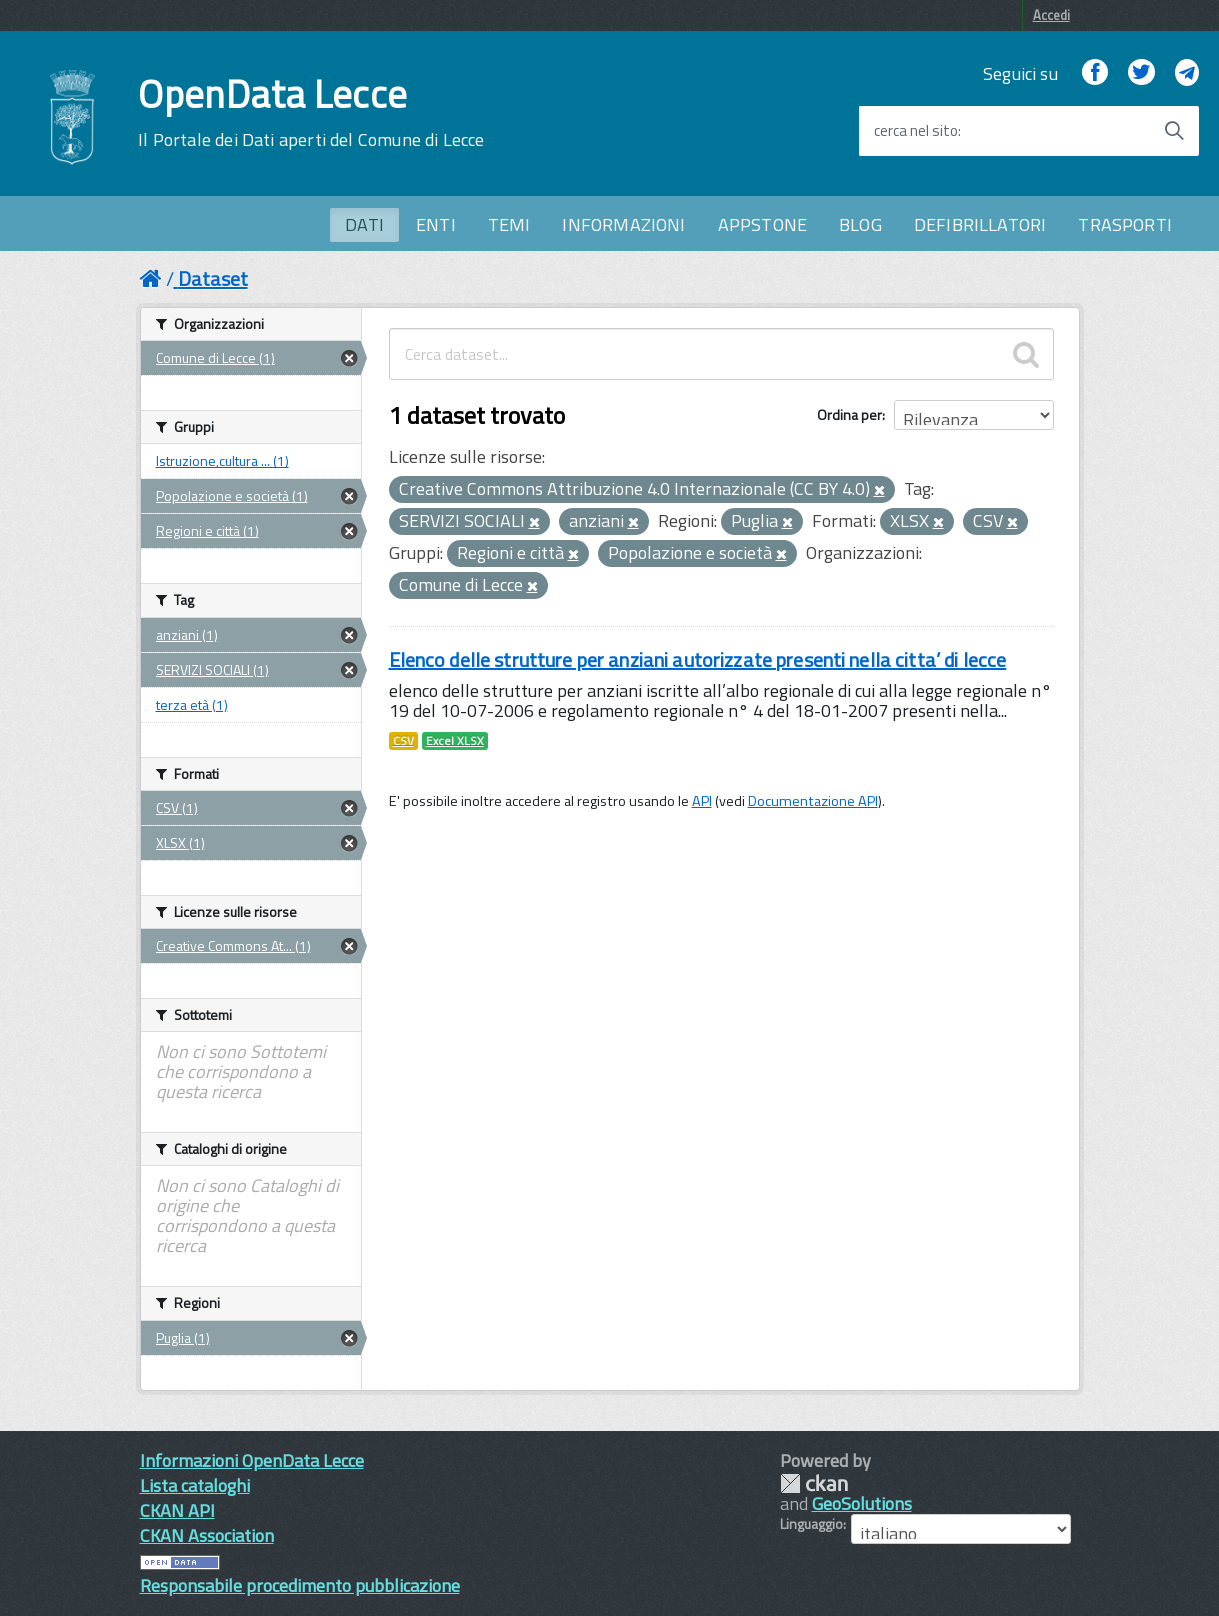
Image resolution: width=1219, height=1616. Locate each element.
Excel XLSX (455, 741)
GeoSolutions (862, 1503)
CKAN (814, 1483)
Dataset (213, 278)
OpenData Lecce (311, 113)
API (702, 801)
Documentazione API (813, 801)
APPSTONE (762, 224)
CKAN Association (207, 1535)
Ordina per (849, 414)
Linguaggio (811, 1524)
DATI (364, 224)
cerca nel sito (916, 131)
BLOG (860, 224)
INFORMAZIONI (623, 224)
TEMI (509, 224)
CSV (403, 741)
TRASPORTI (1125, 224)
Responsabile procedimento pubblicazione (300, 1585)
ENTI (436, 224)
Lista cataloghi (195, 1485)
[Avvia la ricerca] (1174, 131)
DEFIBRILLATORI (980, 224)
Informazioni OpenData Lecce (252, 1460)
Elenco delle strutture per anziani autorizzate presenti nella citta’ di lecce (698, 659)
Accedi (1051, 15)
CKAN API (177, 1510)
